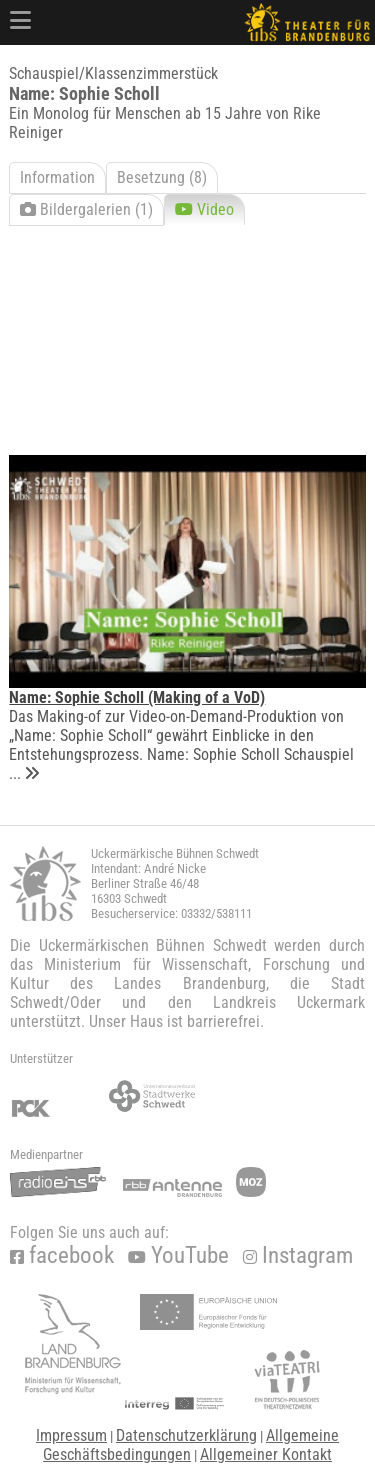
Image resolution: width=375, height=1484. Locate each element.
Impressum (71, 1435)
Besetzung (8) (162, 177)
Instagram (298, 1255)
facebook (62, 1255)
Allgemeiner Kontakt (266, 1454)
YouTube (178, 1255)
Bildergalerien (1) (86, 209)
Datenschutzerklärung (186, 1435)
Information (57, 177)
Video (204, 209)
